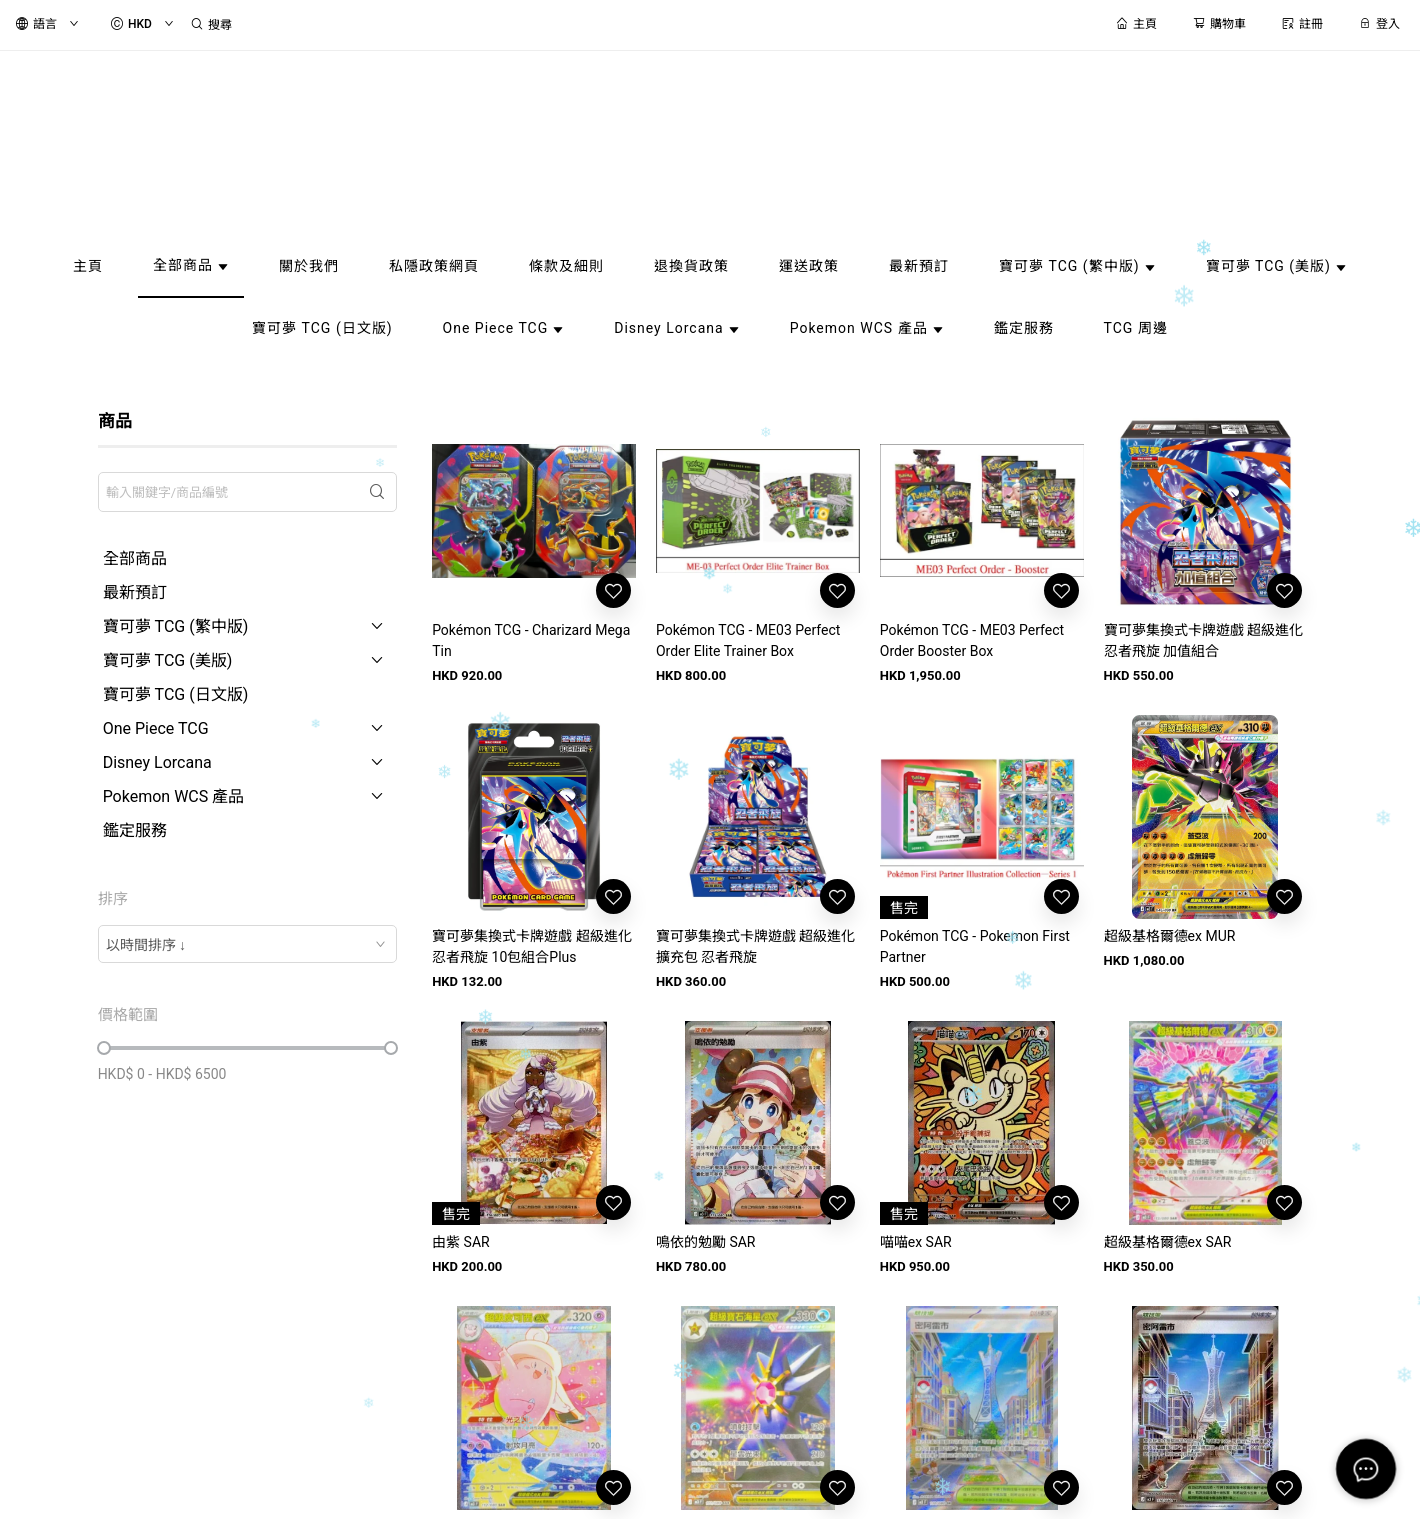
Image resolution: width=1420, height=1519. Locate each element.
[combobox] (248, 944)
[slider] (104, 1048)
